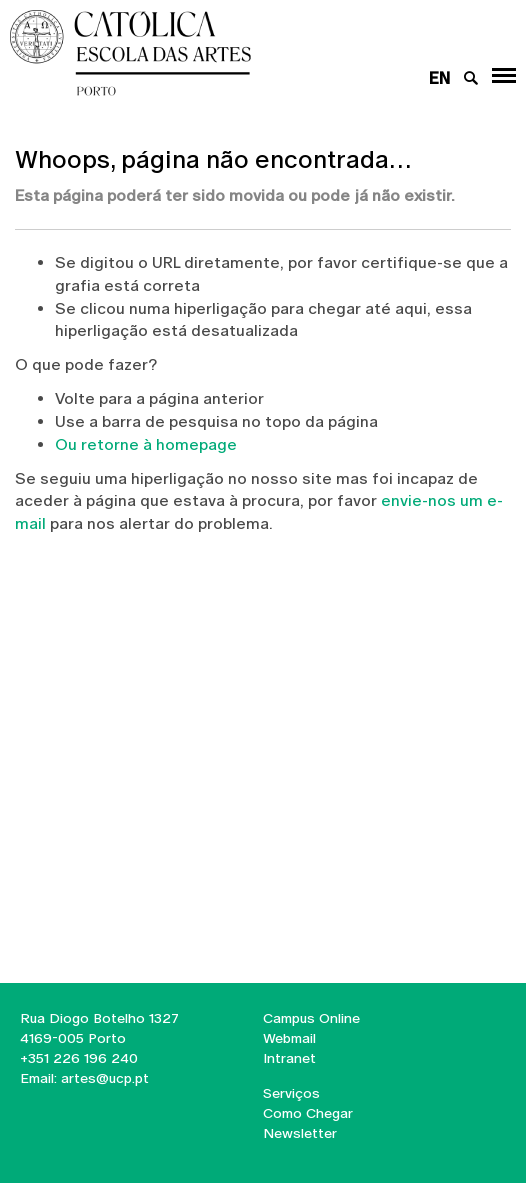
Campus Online (311, 1018)
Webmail (289, 1038)
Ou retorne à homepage (146, 444)
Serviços (291, 1093)
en (439, 78)
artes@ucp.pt (103, 1078)
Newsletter (300, 1133)
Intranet (289, 1058)
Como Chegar (308, 1113)
